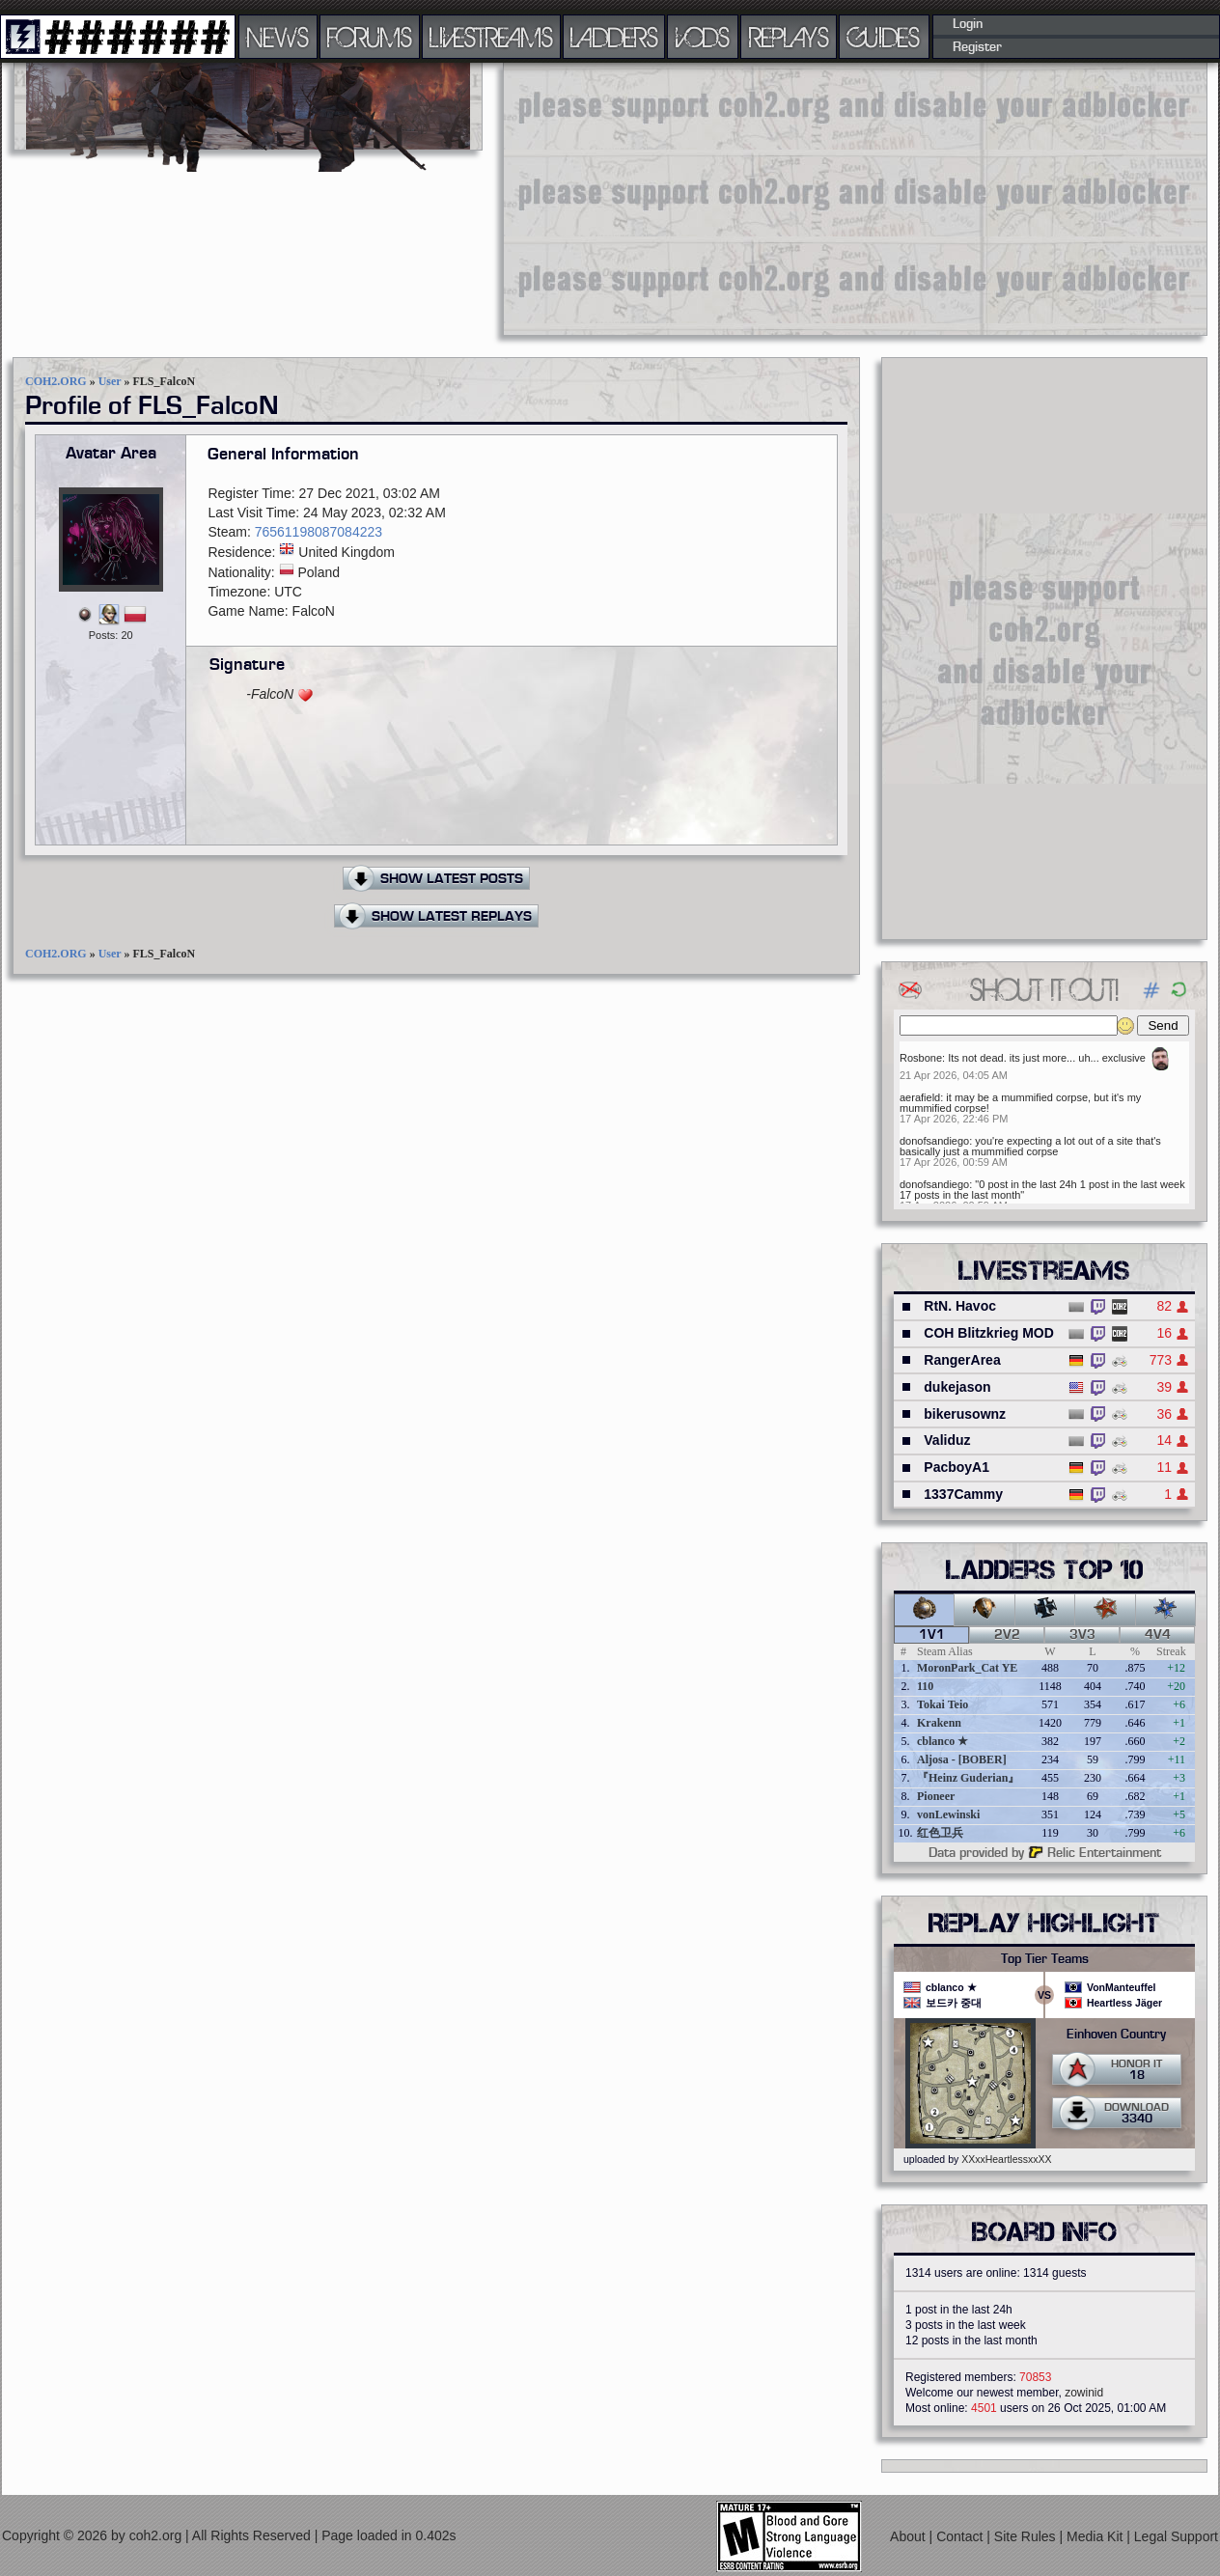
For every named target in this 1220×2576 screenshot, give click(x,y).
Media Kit (1096, 2536)
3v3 (1082, 1635)
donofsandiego (934, 1141)
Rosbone (921, 1058)
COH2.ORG (56, 381)
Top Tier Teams (1045, 1959)
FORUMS (369, 36)
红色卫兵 (940, 1833)
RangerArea (962, 1360)
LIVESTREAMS (491, 36)
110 (925, 1686)
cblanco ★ (942, 1741)
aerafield (920, 1097)
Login (968, 24)
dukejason (957, 1387)
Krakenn (939, 1723)
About (909, 2536)
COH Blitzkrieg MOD (989, 1333)
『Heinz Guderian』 (968, 1778)
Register (977, 47)
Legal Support (1176, 2536)
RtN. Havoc (960, 1306)
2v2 (1007, 1635)
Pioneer (936, 1796)
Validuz (947, 1440)
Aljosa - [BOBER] (962, 1759)
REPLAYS (789, 36)
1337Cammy (963, 1494)
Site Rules (1027, 2536)
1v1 (932, 1635)
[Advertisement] (760, 198)
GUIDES (884, 36)
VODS (703, 36)
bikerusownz (965, 1414)
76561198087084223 (318, 532)
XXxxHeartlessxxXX (1006, 2159)
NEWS (278, 36)
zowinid (1084, 2392)
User (110, 381)
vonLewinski (948, 1814)
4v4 (1158, 1635)
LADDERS (614, 36)
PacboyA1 (956, 1467)
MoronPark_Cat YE (967, 1668)
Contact (961, 2536)
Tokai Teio (942, 1704)
